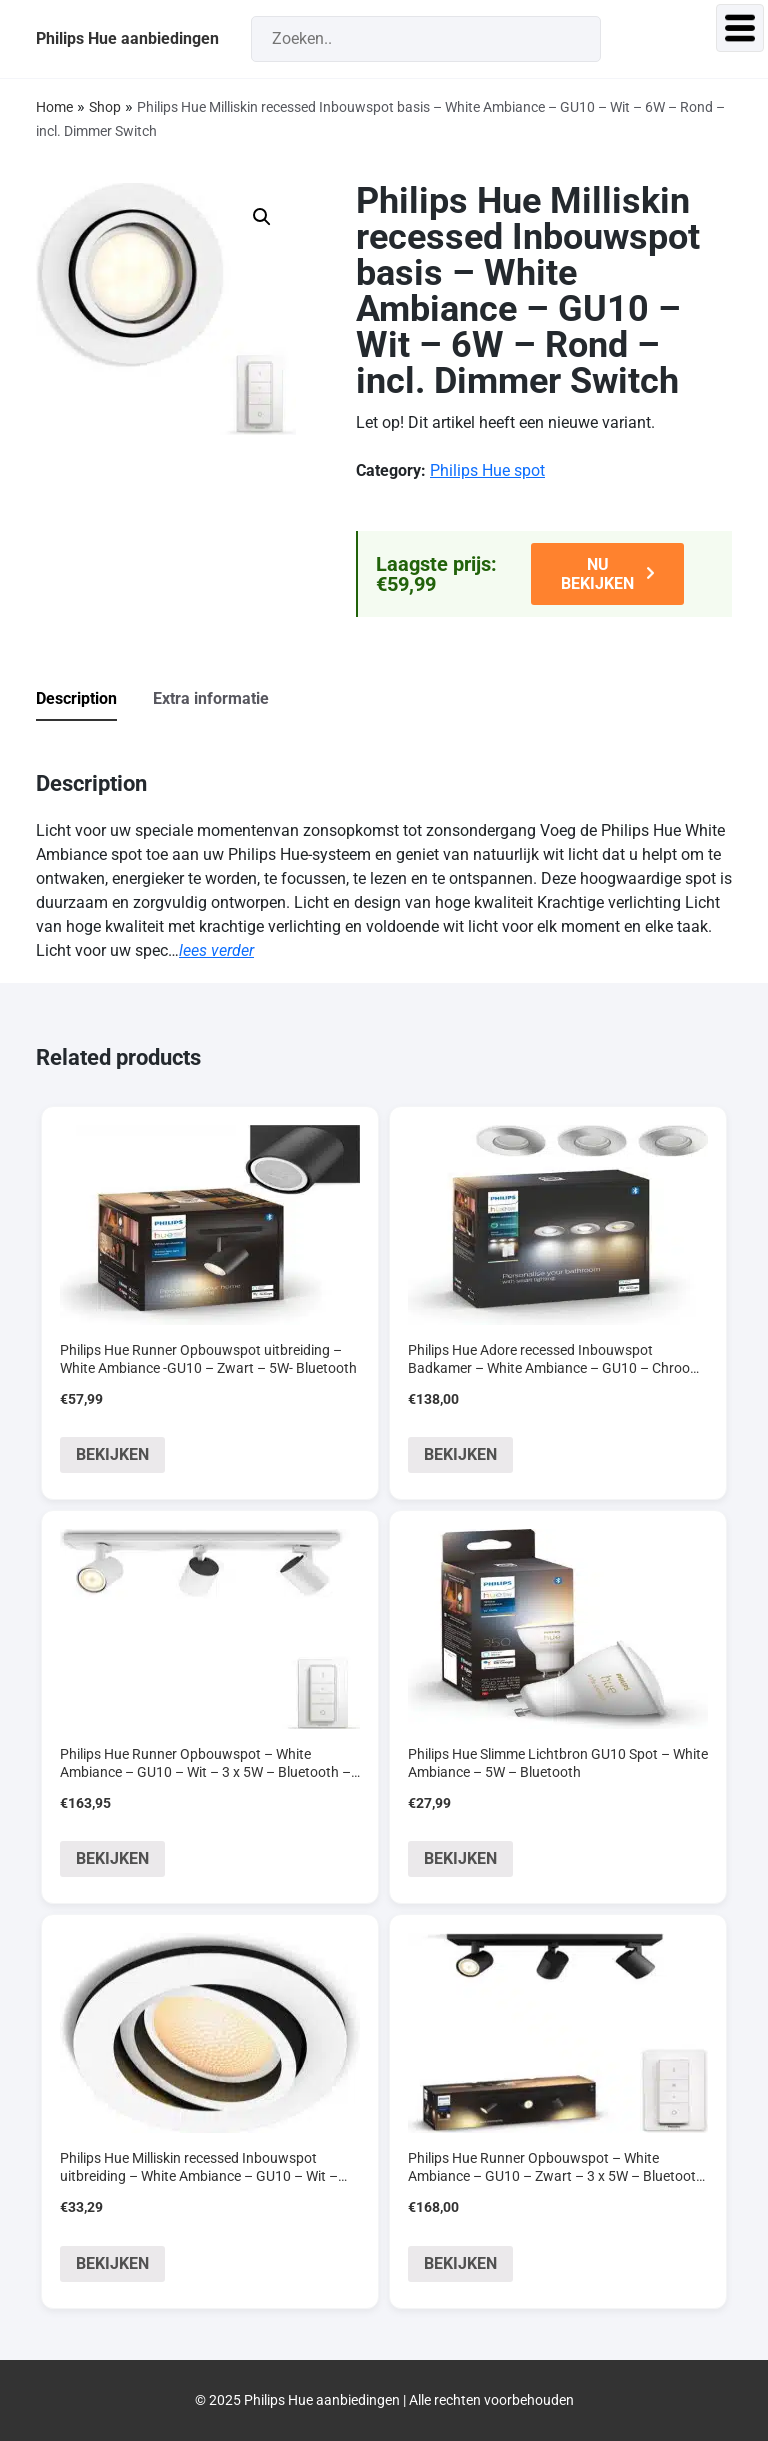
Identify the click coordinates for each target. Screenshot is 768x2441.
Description (76, 698)
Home (54, 107)
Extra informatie (211, 698)
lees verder (216, 950)
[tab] (92, 700)
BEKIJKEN (112, 1454)
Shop (105, 107)
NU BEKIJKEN (597, 574)
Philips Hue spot (487, 470)
